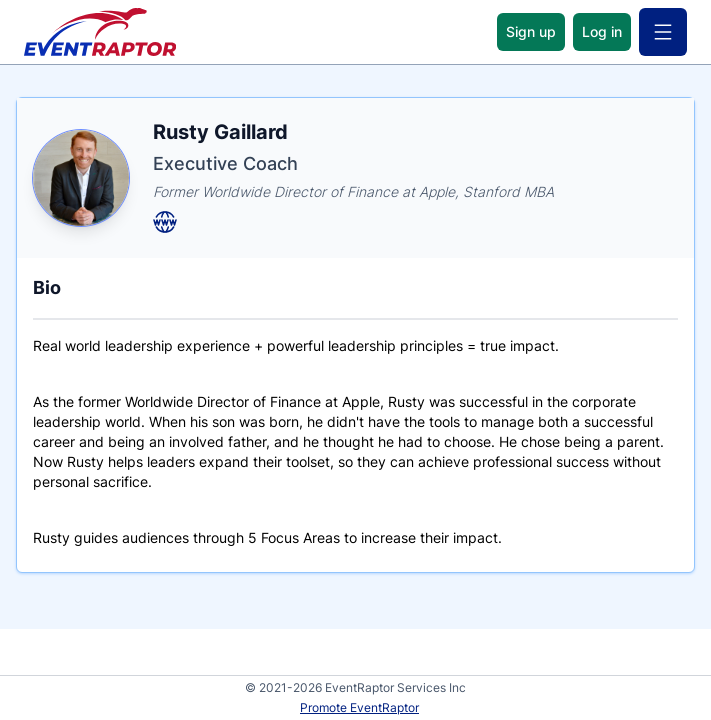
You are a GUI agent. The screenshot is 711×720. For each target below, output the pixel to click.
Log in (602, 31)
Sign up (531, 31)
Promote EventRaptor (359, 707)
